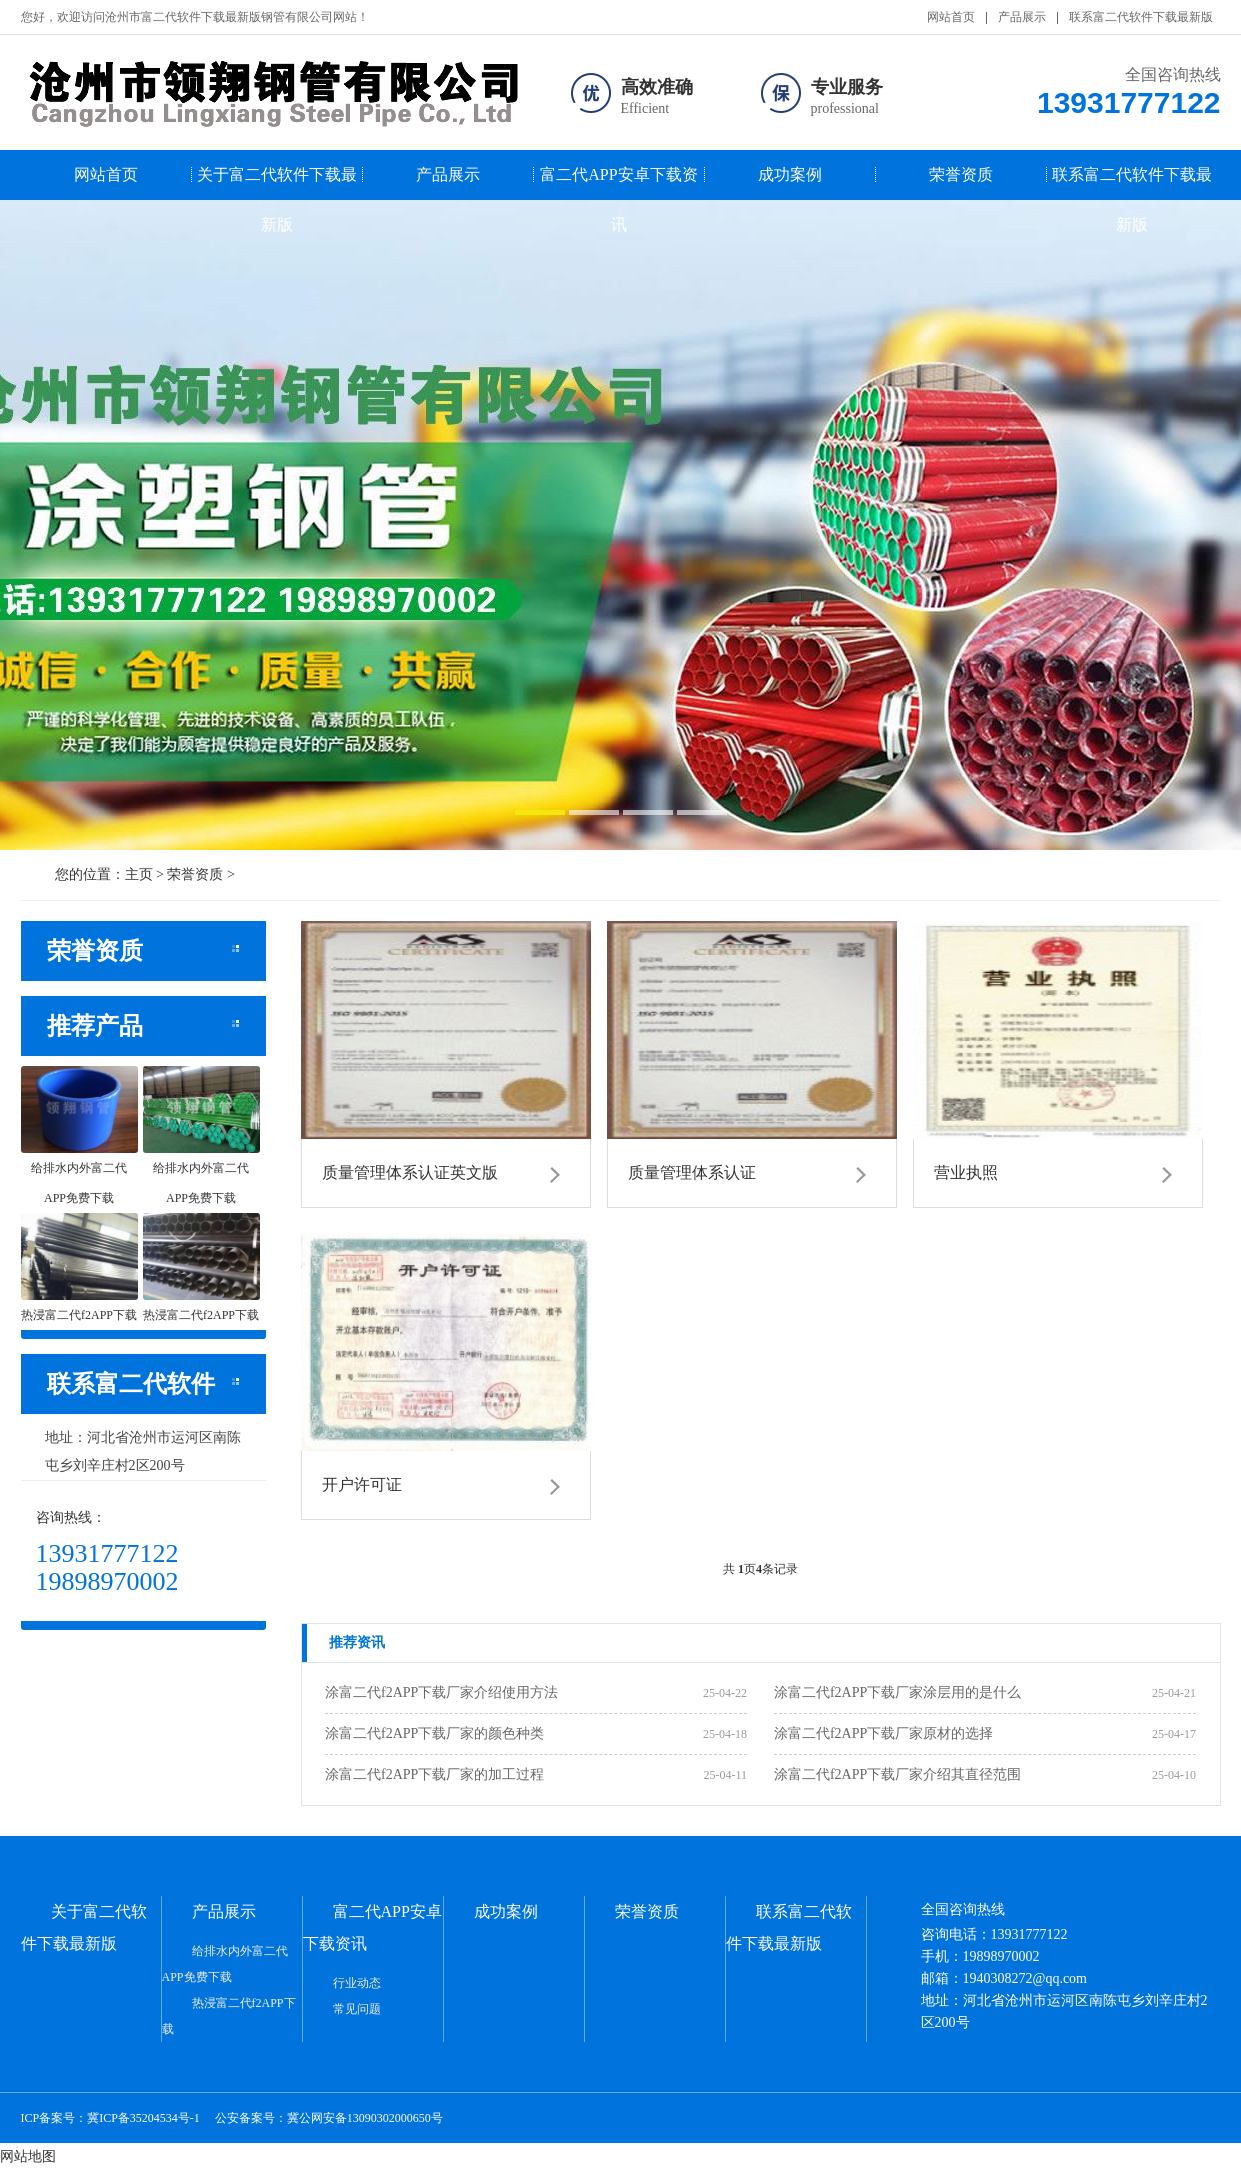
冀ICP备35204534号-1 (143, 2118)
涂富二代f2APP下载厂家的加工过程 (434, 1774)
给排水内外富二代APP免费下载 (225, 1964)
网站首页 (951, 17)
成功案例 (790, 174)
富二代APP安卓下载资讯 (618, 183)
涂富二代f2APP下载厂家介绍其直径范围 (897, 1774)
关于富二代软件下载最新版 (277, 183)
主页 (139, 874)
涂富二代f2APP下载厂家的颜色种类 (434, 1733)
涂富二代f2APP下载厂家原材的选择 (883, 1733)
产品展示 (1022, 17)
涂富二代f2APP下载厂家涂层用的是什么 (897, 1692)
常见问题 (357, 2009)
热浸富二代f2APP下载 (229, 2016)
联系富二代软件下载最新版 (1141, 17)
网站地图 (28, 2156)
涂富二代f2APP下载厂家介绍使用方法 (441, 1692)
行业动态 (357, 1983)
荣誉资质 (961, 174)
